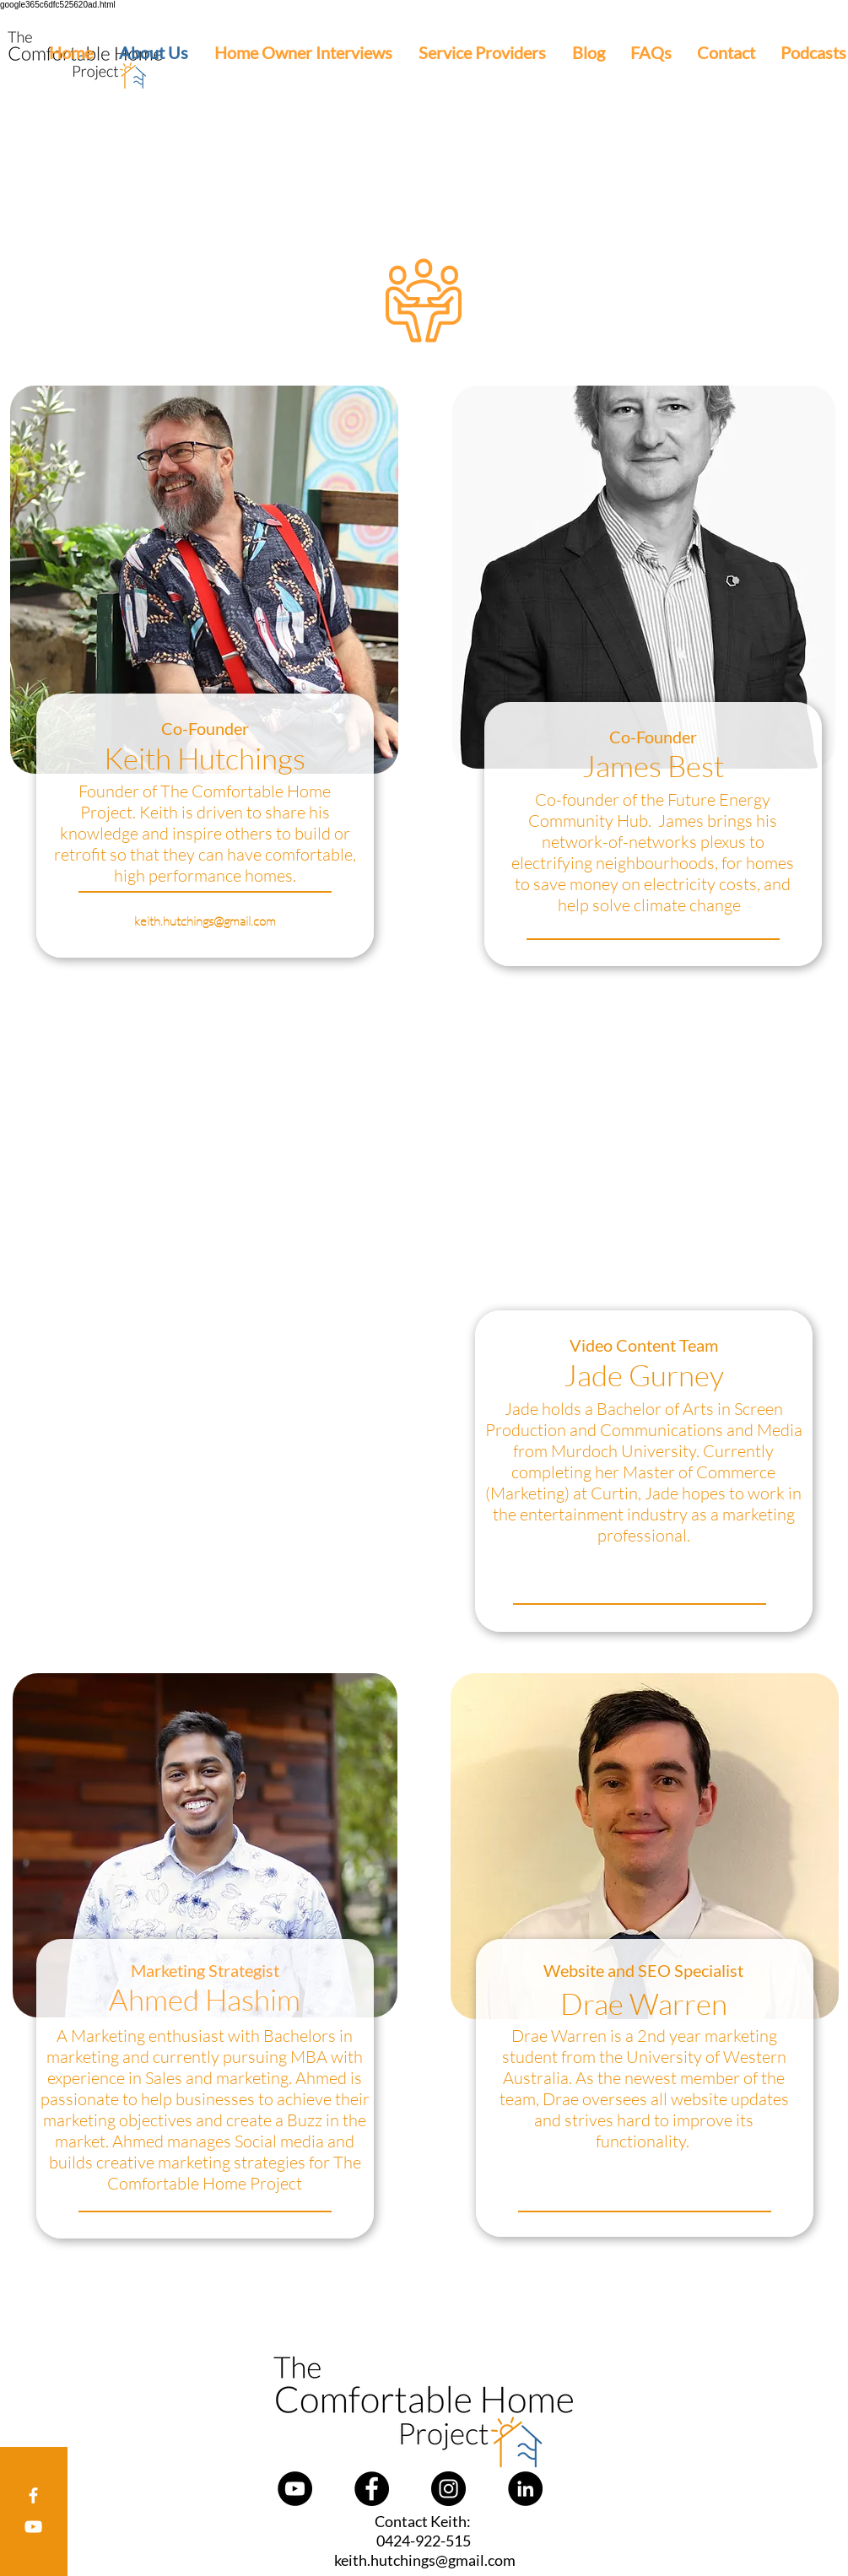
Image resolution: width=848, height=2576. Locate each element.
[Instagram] (448, 2488)
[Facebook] (33, 2495)
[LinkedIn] (525, 2488)
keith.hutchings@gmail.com (205, 921)
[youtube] (33, 2526)
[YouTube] (295, 2488)
